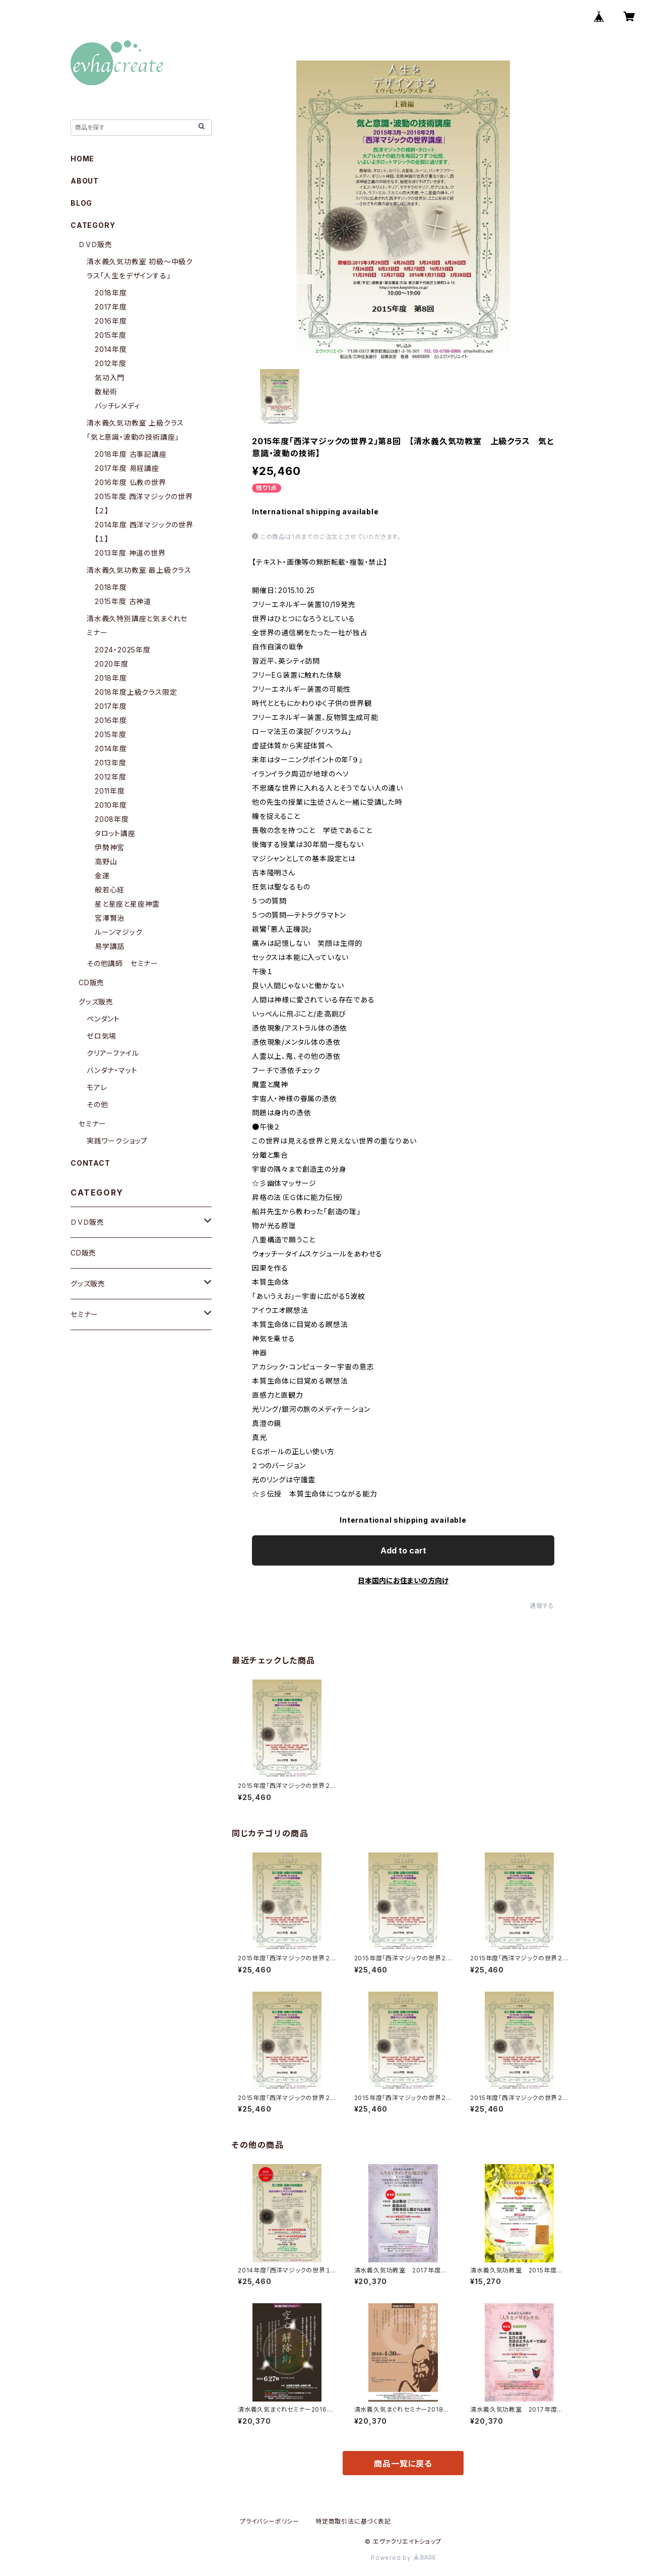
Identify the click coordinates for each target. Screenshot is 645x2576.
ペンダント (103, 1018)
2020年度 (111, 664)
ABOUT (85, 180)
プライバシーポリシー (269, 2521)
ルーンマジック (119, 932)
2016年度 (111, 321)
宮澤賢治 (109, 918)
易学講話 (109, 946)
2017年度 (111, 307)
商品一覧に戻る (403, 2464)
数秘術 (106, 391)
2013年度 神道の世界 (130, 553)
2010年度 (111, 805)
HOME (82, 158)
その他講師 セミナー (122, 963)
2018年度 (111, 292)
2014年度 (111, 349)
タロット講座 (115, 833)
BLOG (81, 203)
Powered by (403, 2557)
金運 (102, 875)
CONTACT (90, 1163)
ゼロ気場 (101, 1036)
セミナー (92, 1123)
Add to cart (403, 1550)
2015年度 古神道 (123, 601)
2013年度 (110, 762)
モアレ (97, 1087)
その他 (97, 1104)
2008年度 (112, 819)
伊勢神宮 (109, 847)
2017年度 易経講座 (127, 468)
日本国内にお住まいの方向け (403, 1580)
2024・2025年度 (123, 649)
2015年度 (110, 335)
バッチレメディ (117, 405)
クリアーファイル (113, 1053)
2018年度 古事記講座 (131, 454)
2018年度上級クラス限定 (136, 692)
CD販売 (91, 982)
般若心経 (109, 889)
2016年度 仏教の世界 (130, 482)
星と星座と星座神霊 (127, 904)
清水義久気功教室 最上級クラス (139, 570)
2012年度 (110, 363)
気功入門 (109, 377)
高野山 (106, 861)
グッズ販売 (96, 1001)
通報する (542, 1605)
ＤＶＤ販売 (95, 244)
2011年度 (110, 791)
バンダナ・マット (112, 1070)
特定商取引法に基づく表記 (353, 2521)
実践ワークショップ (117, 1140)
